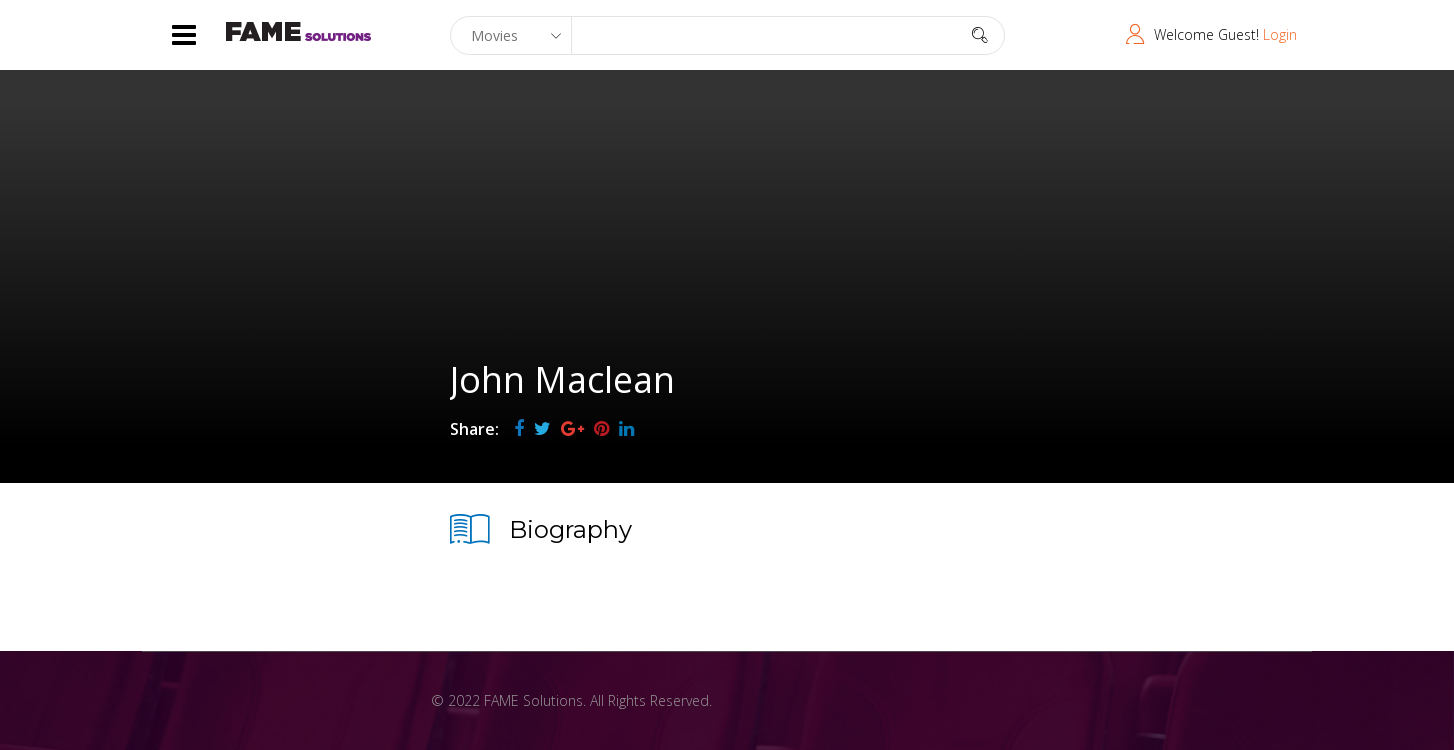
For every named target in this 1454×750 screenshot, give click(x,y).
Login (1280, 34)
